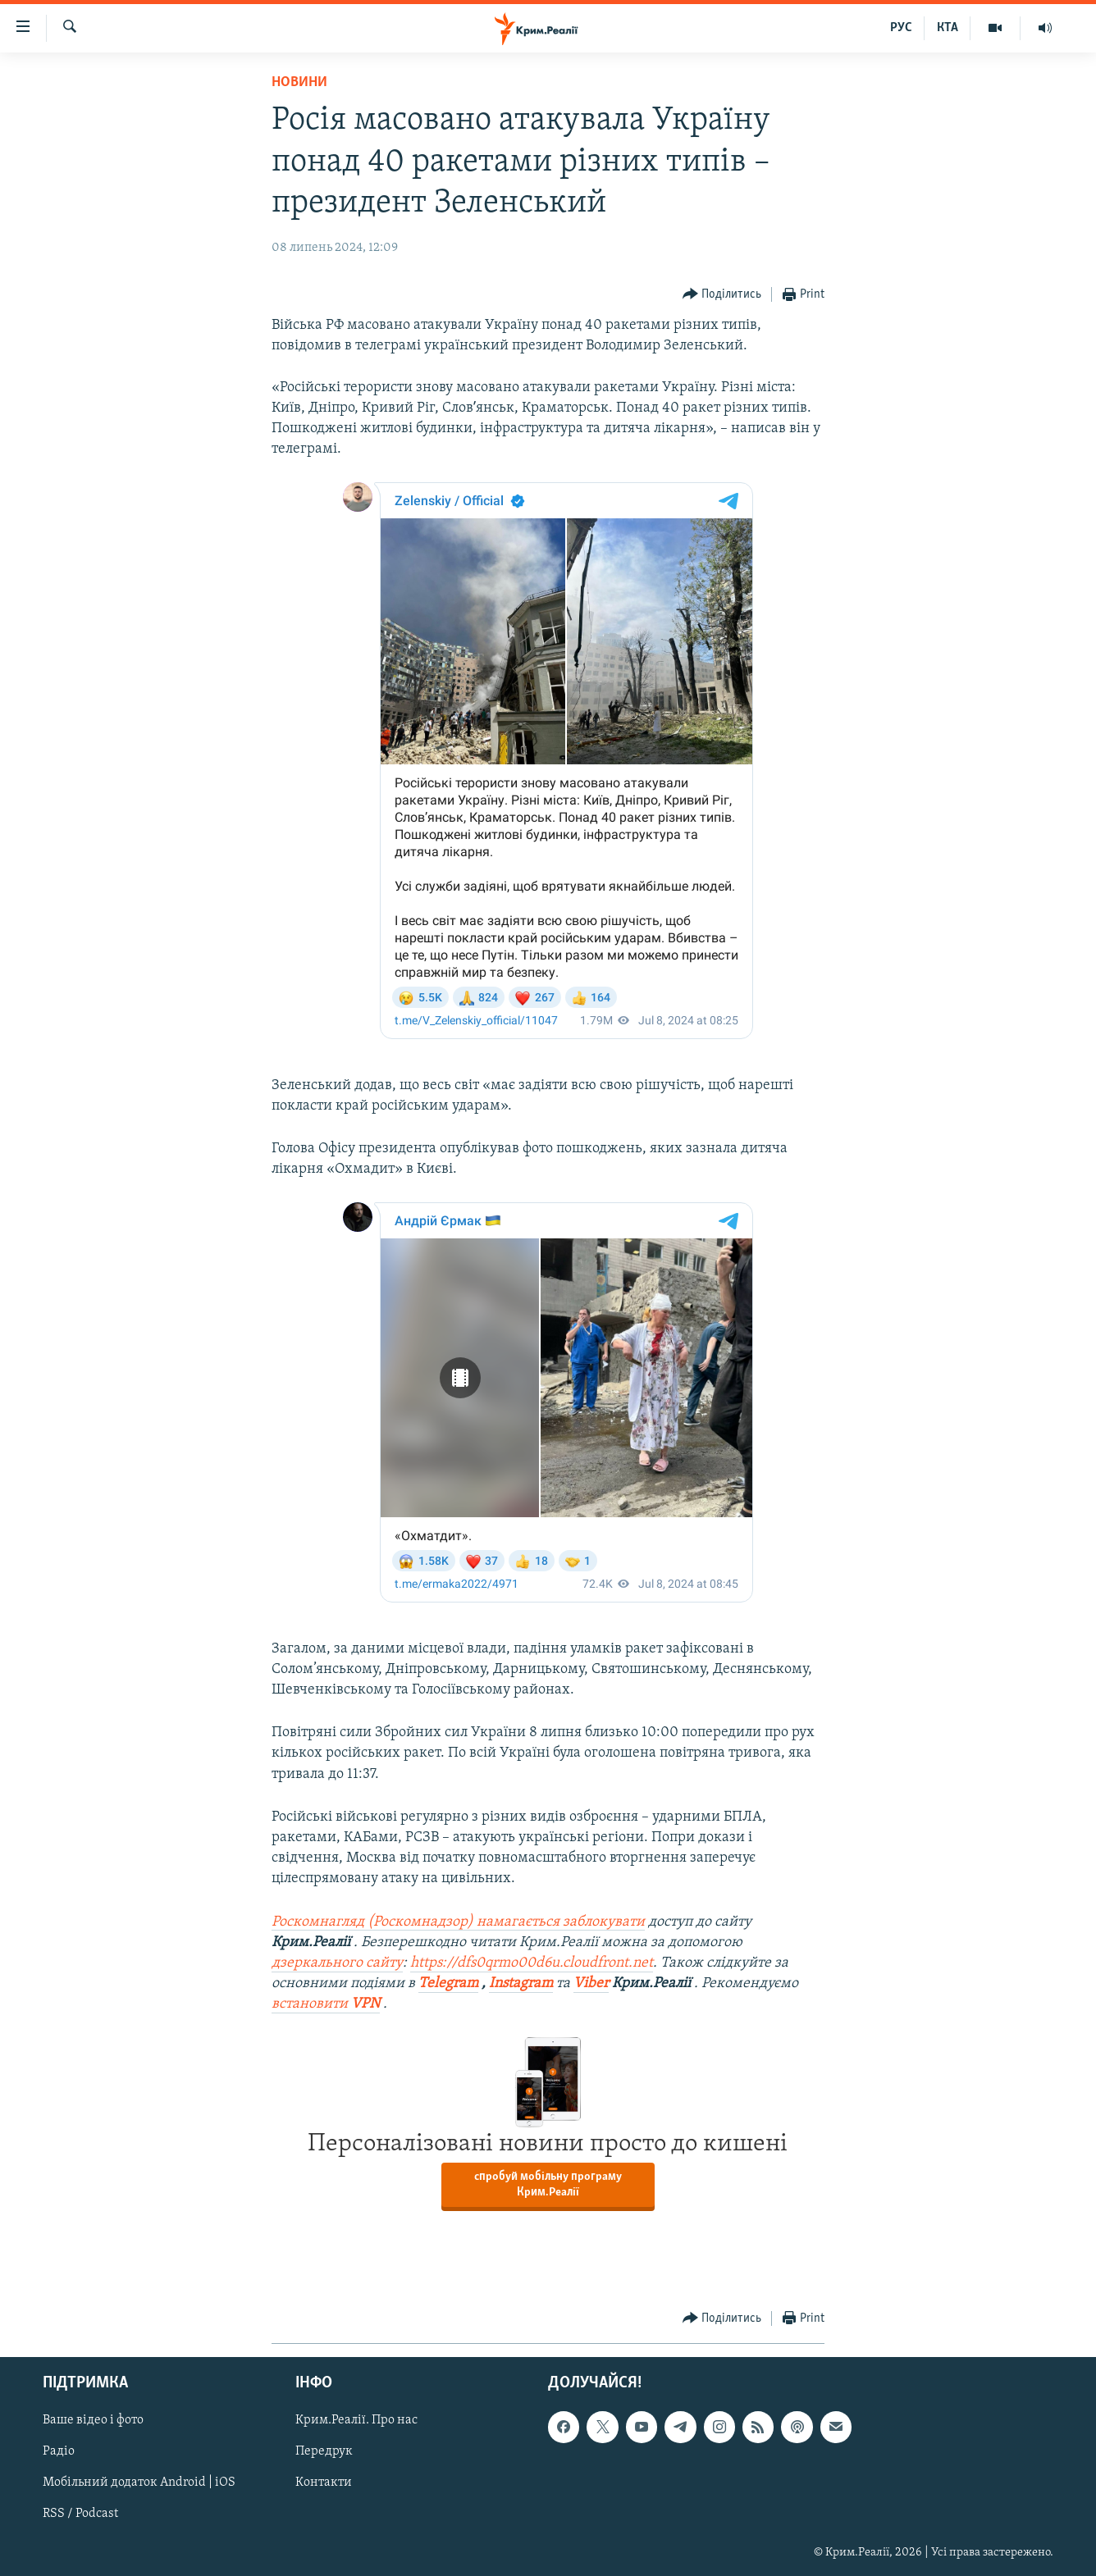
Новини (299, 82)
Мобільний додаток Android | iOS (139, 2482)
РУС (901, 27)
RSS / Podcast (80, 2513)
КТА (947, 27)
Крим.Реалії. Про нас (356, 2420)
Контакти (323, 2482)
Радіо (59, 2451)
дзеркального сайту (337, 1963)
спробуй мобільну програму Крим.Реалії (548, 2185)
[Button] (722, 295)
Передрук (324, 2451)
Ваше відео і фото (93, 2420)
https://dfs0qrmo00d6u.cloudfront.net (531, 1963)
